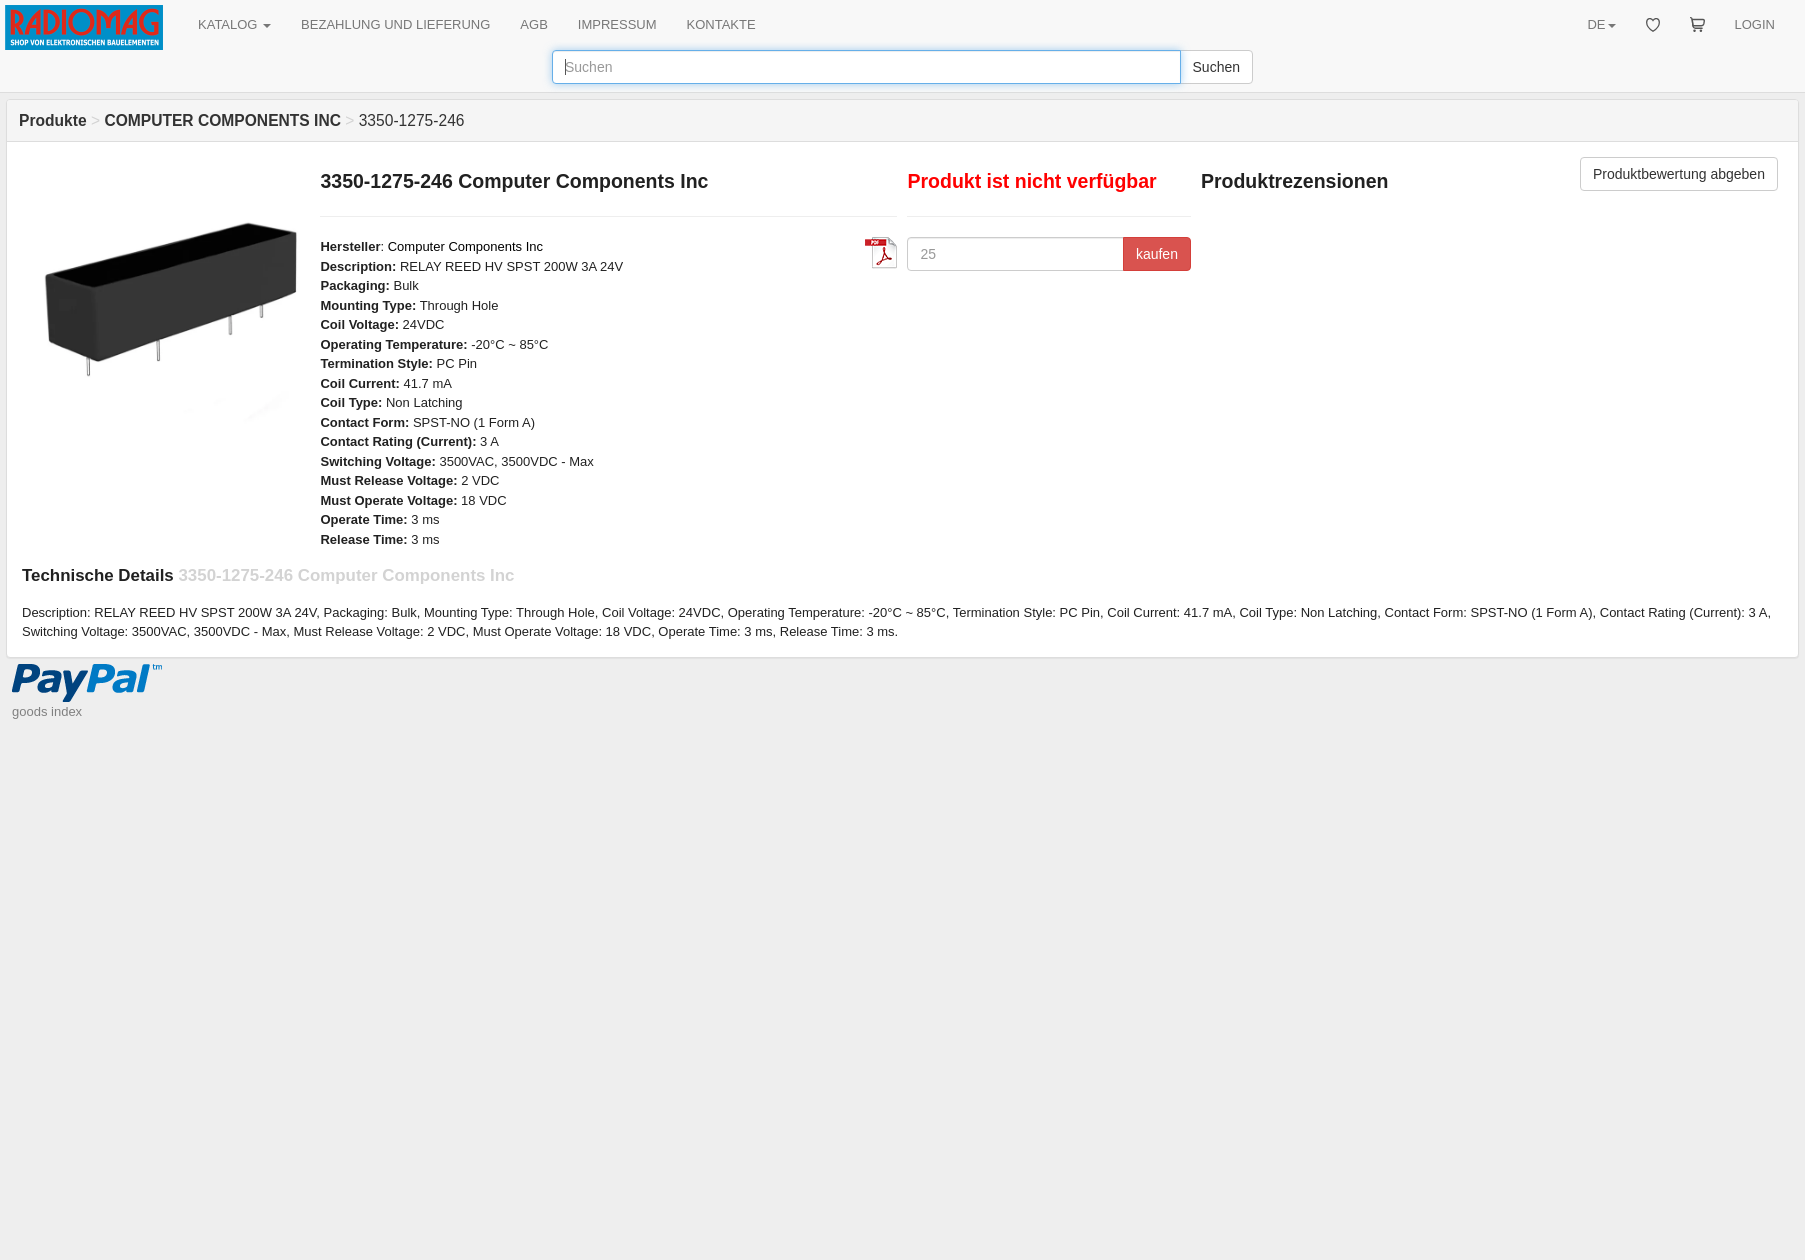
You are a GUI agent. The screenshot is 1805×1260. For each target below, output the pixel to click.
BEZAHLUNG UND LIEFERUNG (395, 24)
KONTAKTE (721, 24)
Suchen (1216, 67)
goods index (47, 711)
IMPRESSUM (617, 24)
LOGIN (1755, 24)
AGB (533, 24)
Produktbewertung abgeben (1679, 174)
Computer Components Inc (465, 246)
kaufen (1157, 254)
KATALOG (234, 24)
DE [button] (1601, 24)
